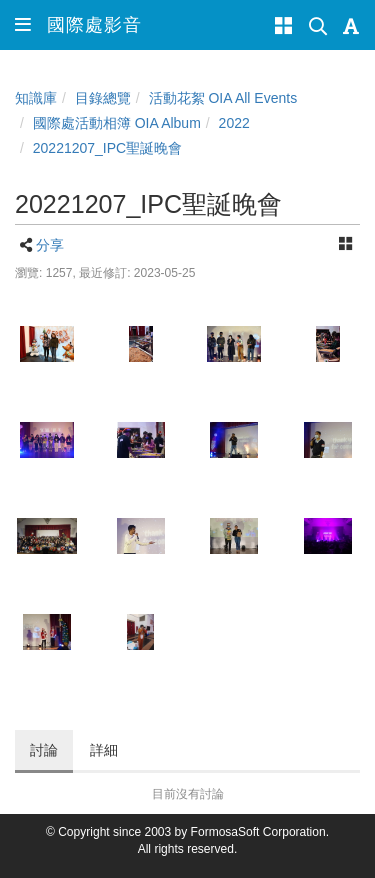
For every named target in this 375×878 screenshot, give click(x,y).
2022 (234, 123)
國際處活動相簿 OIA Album (117, 123)
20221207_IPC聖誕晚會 (107, 148)
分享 (50, 245)
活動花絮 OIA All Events (223, 98)
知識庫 (36, 98)
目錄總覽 (103, 98)
